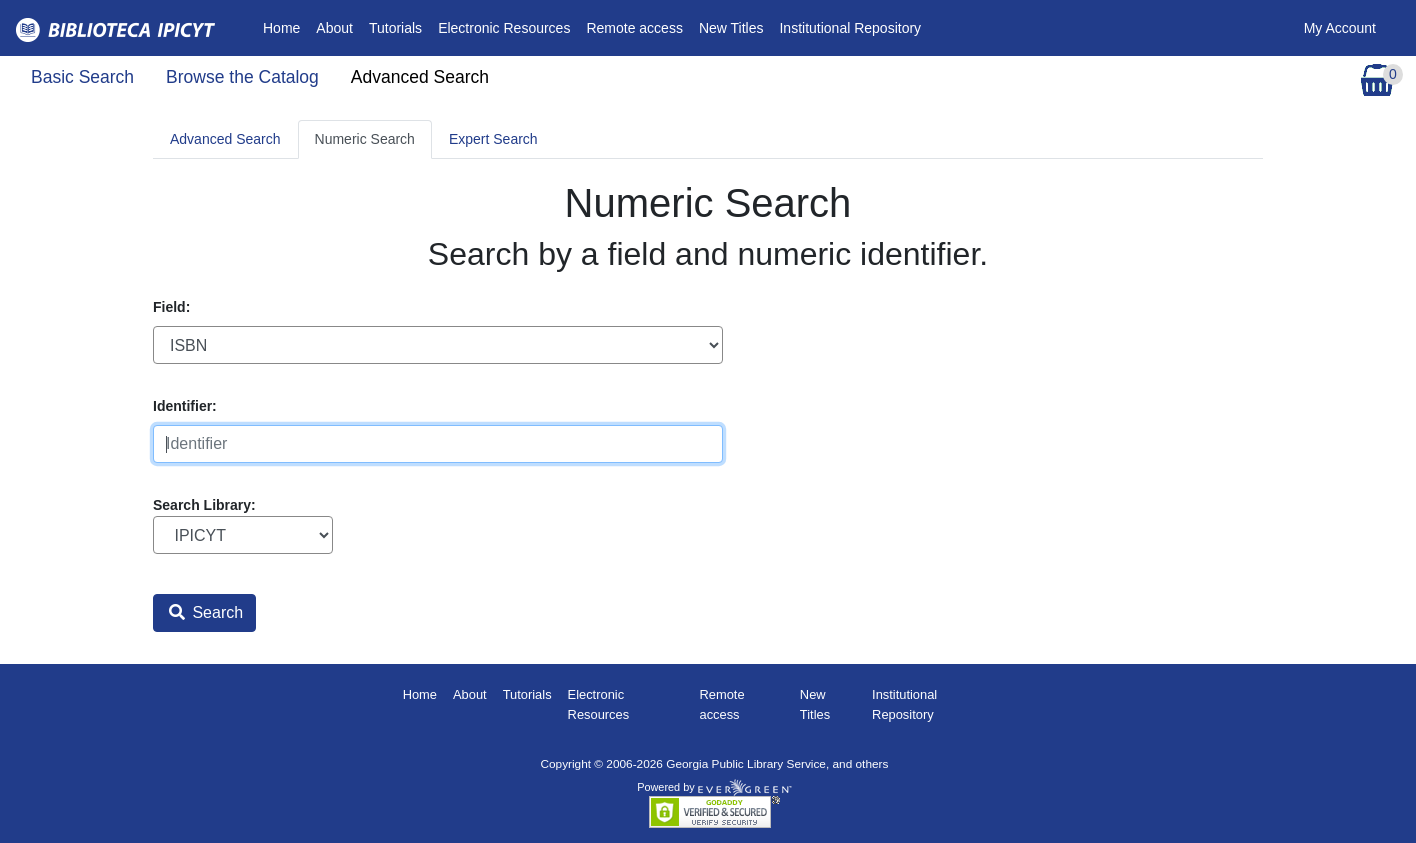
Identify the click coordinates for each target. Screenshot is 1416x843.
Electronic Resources (504, 28)
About (334, 28)
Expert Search (493, 139)
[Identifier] (438, 444)
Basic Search (82, 77)
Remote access (634, 28)
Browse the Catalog (242, 77)
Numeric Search (365, 139)
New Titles (731, 28)
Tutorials (395, 28)
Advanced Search (420, 77)
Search (206, 612)
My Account (1340, 28)
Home (285, 26)
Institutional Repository (850, 28)
